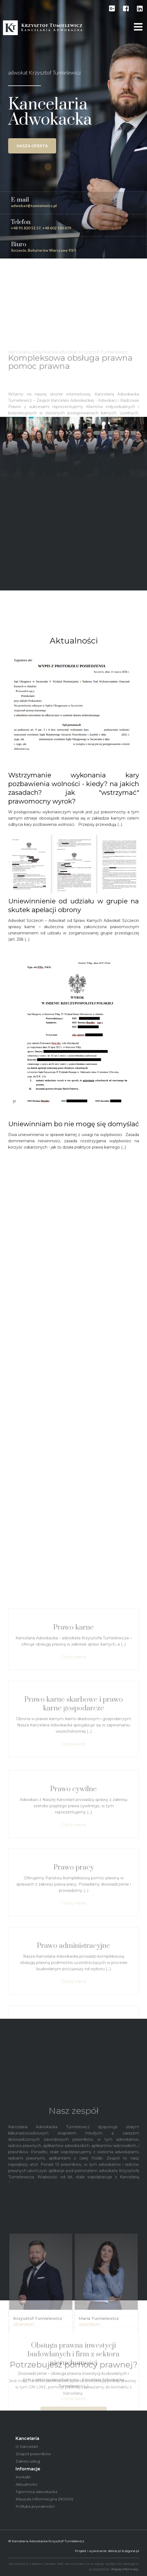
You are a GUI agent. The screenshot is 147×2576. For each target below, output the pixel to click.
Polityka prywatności (35, 2506)
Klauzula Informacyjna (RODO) (44, 2499)
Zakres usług (28, 2461)
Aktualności (26, 2484)
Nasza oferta (32, 145)
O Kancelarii (27, 2446)
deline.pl (114, 2551)
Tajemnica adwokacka (36, 2491)
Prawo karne (73, 1978)
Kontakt (23, 2477)
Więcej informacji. (125, 2569)
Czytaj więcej (73, 2007)
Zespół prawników (33, 2453)
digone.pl (132, 2551)
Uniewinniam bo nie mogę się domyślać (73, 1124)
